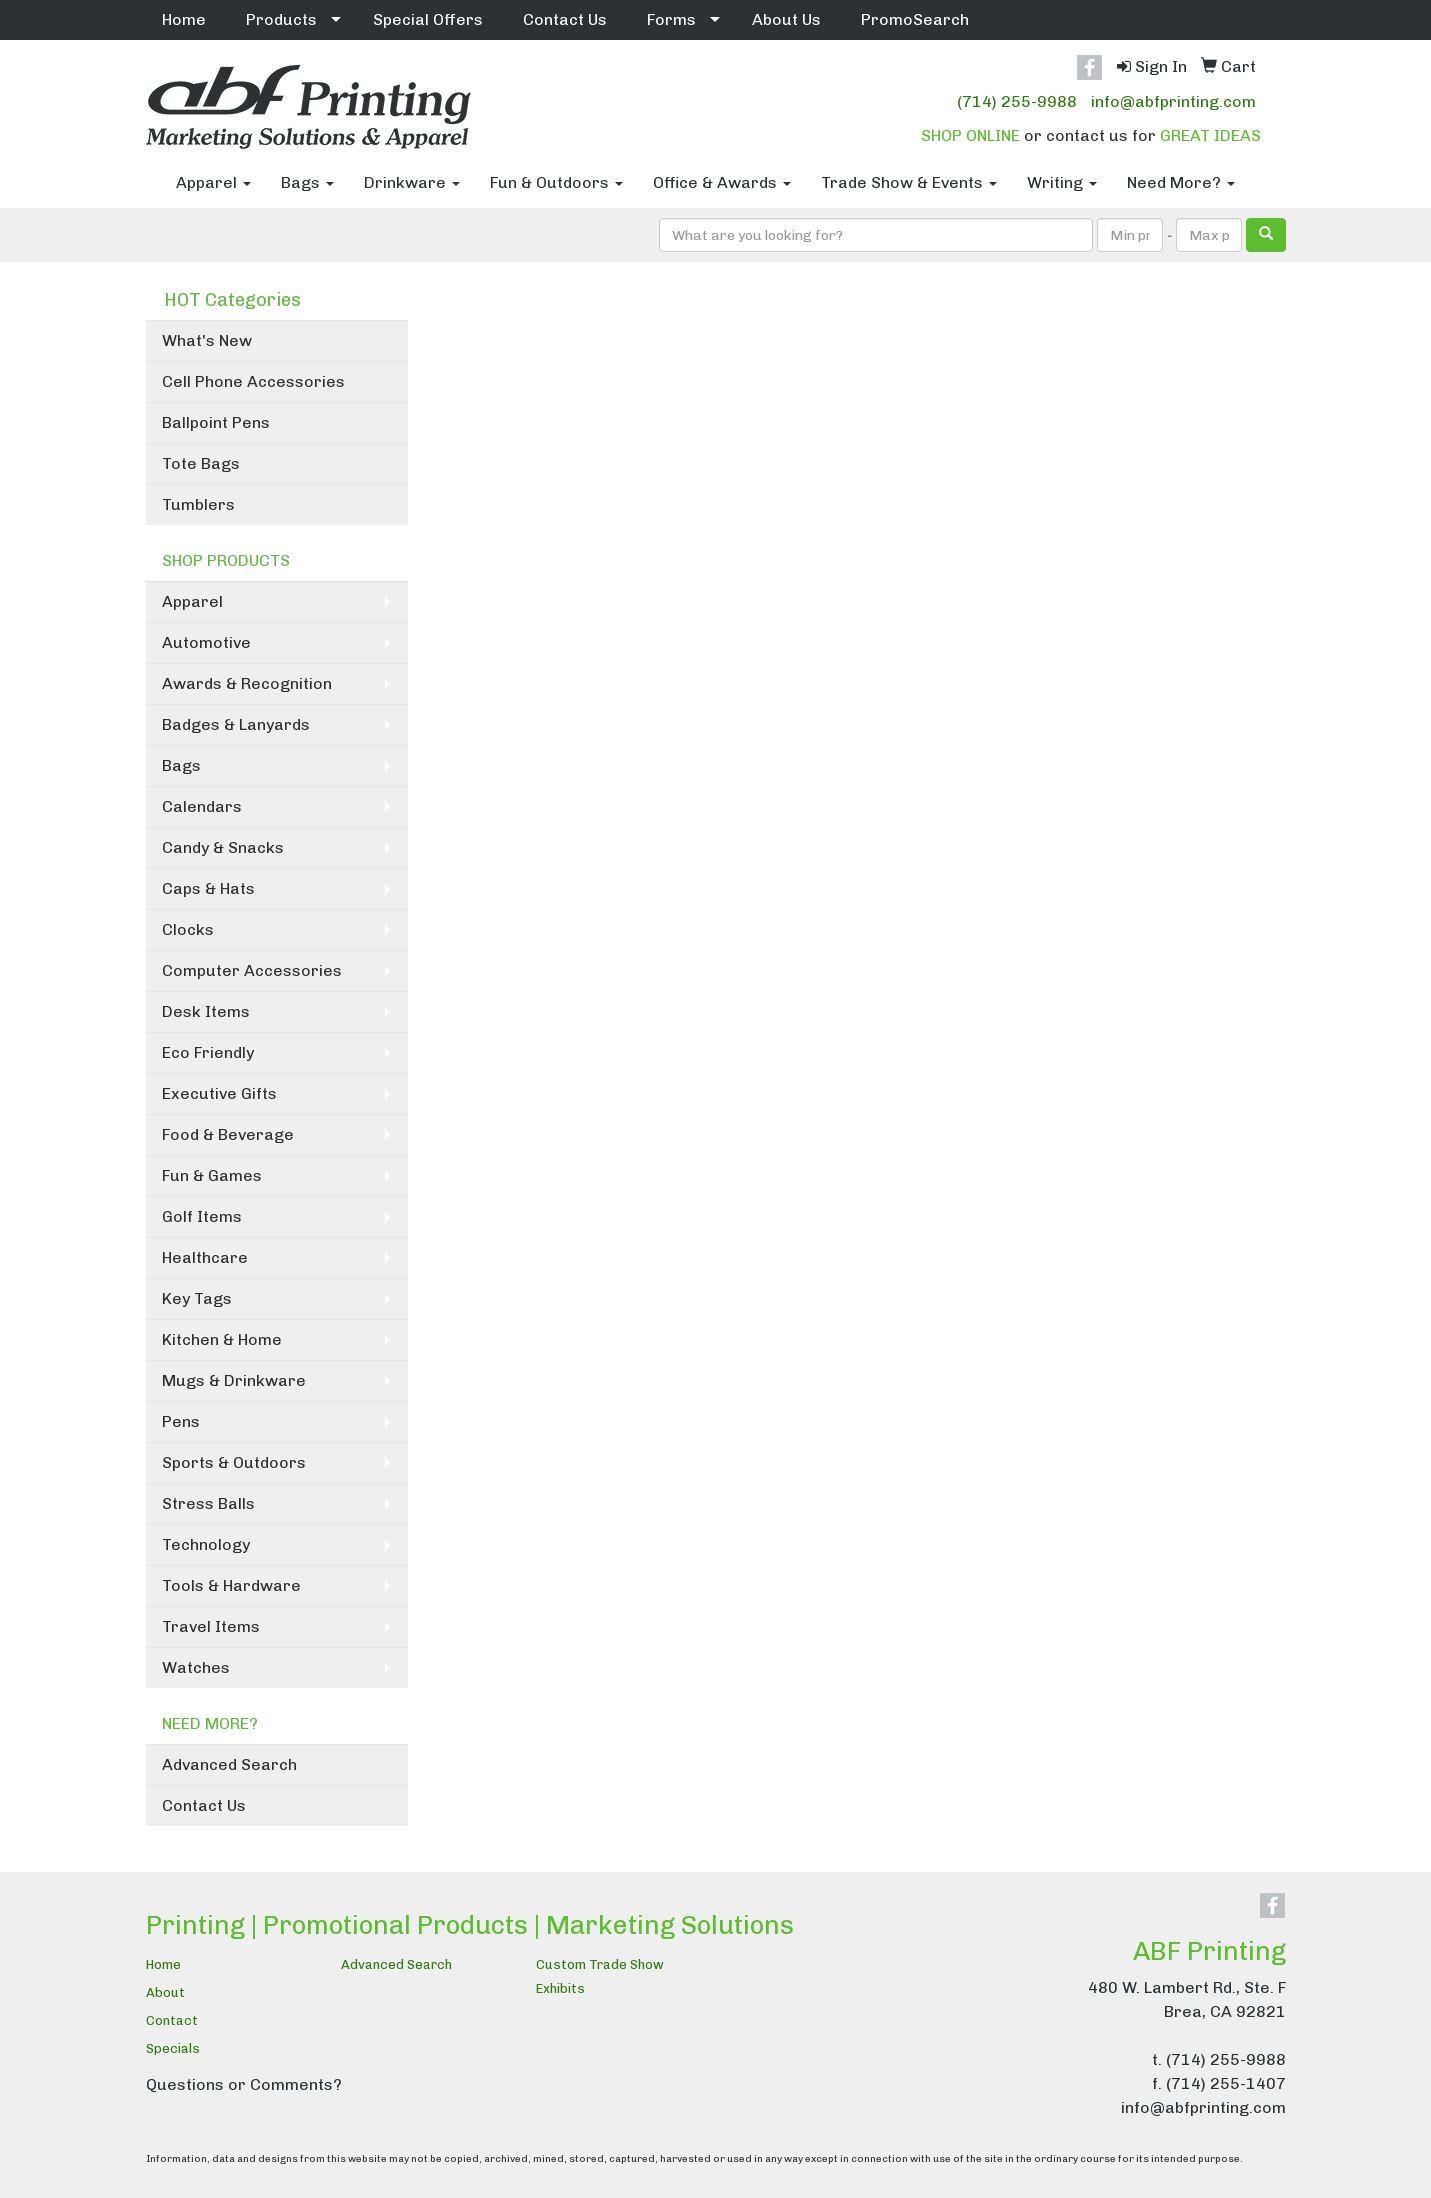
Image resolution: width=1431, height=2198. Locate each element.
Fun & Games (212, 1175)
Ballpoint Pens (216, 422)
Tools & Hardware (231, 1585)
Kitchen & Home (222, 1339)
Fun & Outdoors (556, 182)
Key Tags (197, 1298)
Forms (671, 19)
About (165, 1992)
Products (281, 19)
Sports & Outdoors (234, 1462)
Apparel (213, 182)
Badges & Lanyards (236, 724)
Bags (307, 182)
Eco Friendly (208, 1052)
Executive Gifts (219, 1093)
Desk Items (206, 1011)
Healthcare (205, 1257)
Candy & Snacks (223, 847)
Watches (196, 1667)
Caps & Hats (208, 888)
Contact (172, 2020)
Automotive (206, 642)
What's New (207, 340)
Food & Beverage (228, 1134)
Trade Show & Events (909, 182)
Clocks (188, 929)
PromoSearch (915, 19)
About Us (786, 19)
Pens (181, 1421)
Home (184, 19)
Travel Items (211, 1626)
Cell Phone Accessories (253, 381)
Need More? (1181, 182)
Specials (173, 2048)
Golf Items (202, 1216)
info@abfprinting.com (1173, 101)
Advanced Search (229, 1764)
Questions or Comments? (244, 2084)
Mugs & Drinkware (234, 1380)
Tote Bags (201, 463)
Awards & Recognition (247, 683)
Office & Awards (722, 182)
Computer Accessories (252, 970)
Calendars (202, 806)
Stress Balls (208, 1503)
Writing (1062, 182)
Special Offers (428, 19)
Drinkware (412, 182)
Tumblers (198, 504)
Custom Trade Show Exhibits (600, 1976)
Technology (206, 1544)
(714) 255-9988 (1017, 101)
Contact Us (565, 19)
